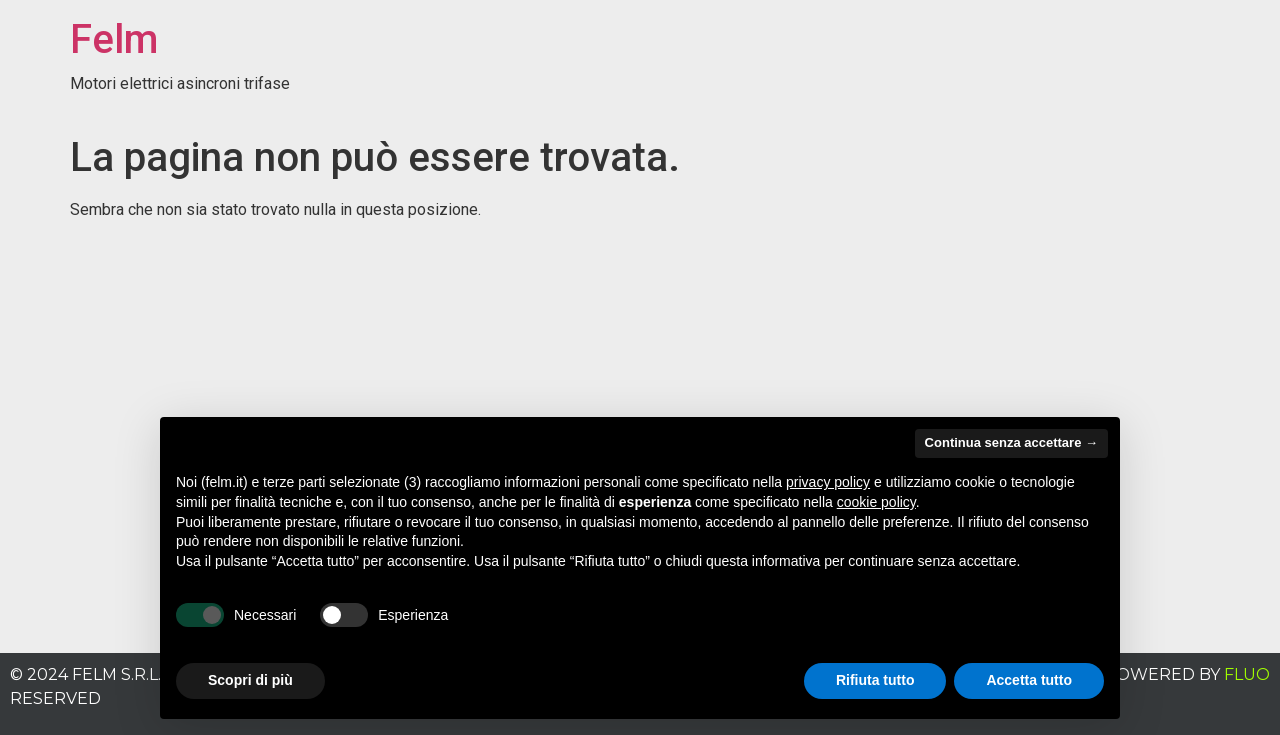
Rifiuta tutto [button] (875, 680)
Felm (114, 39)
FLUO (1247, 674)
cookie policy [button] (876, 502)
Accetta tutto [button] (1029, 680)
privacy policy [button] (828, 482)
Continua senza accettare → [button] (1011, 442)
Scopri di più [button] (250, 680)
